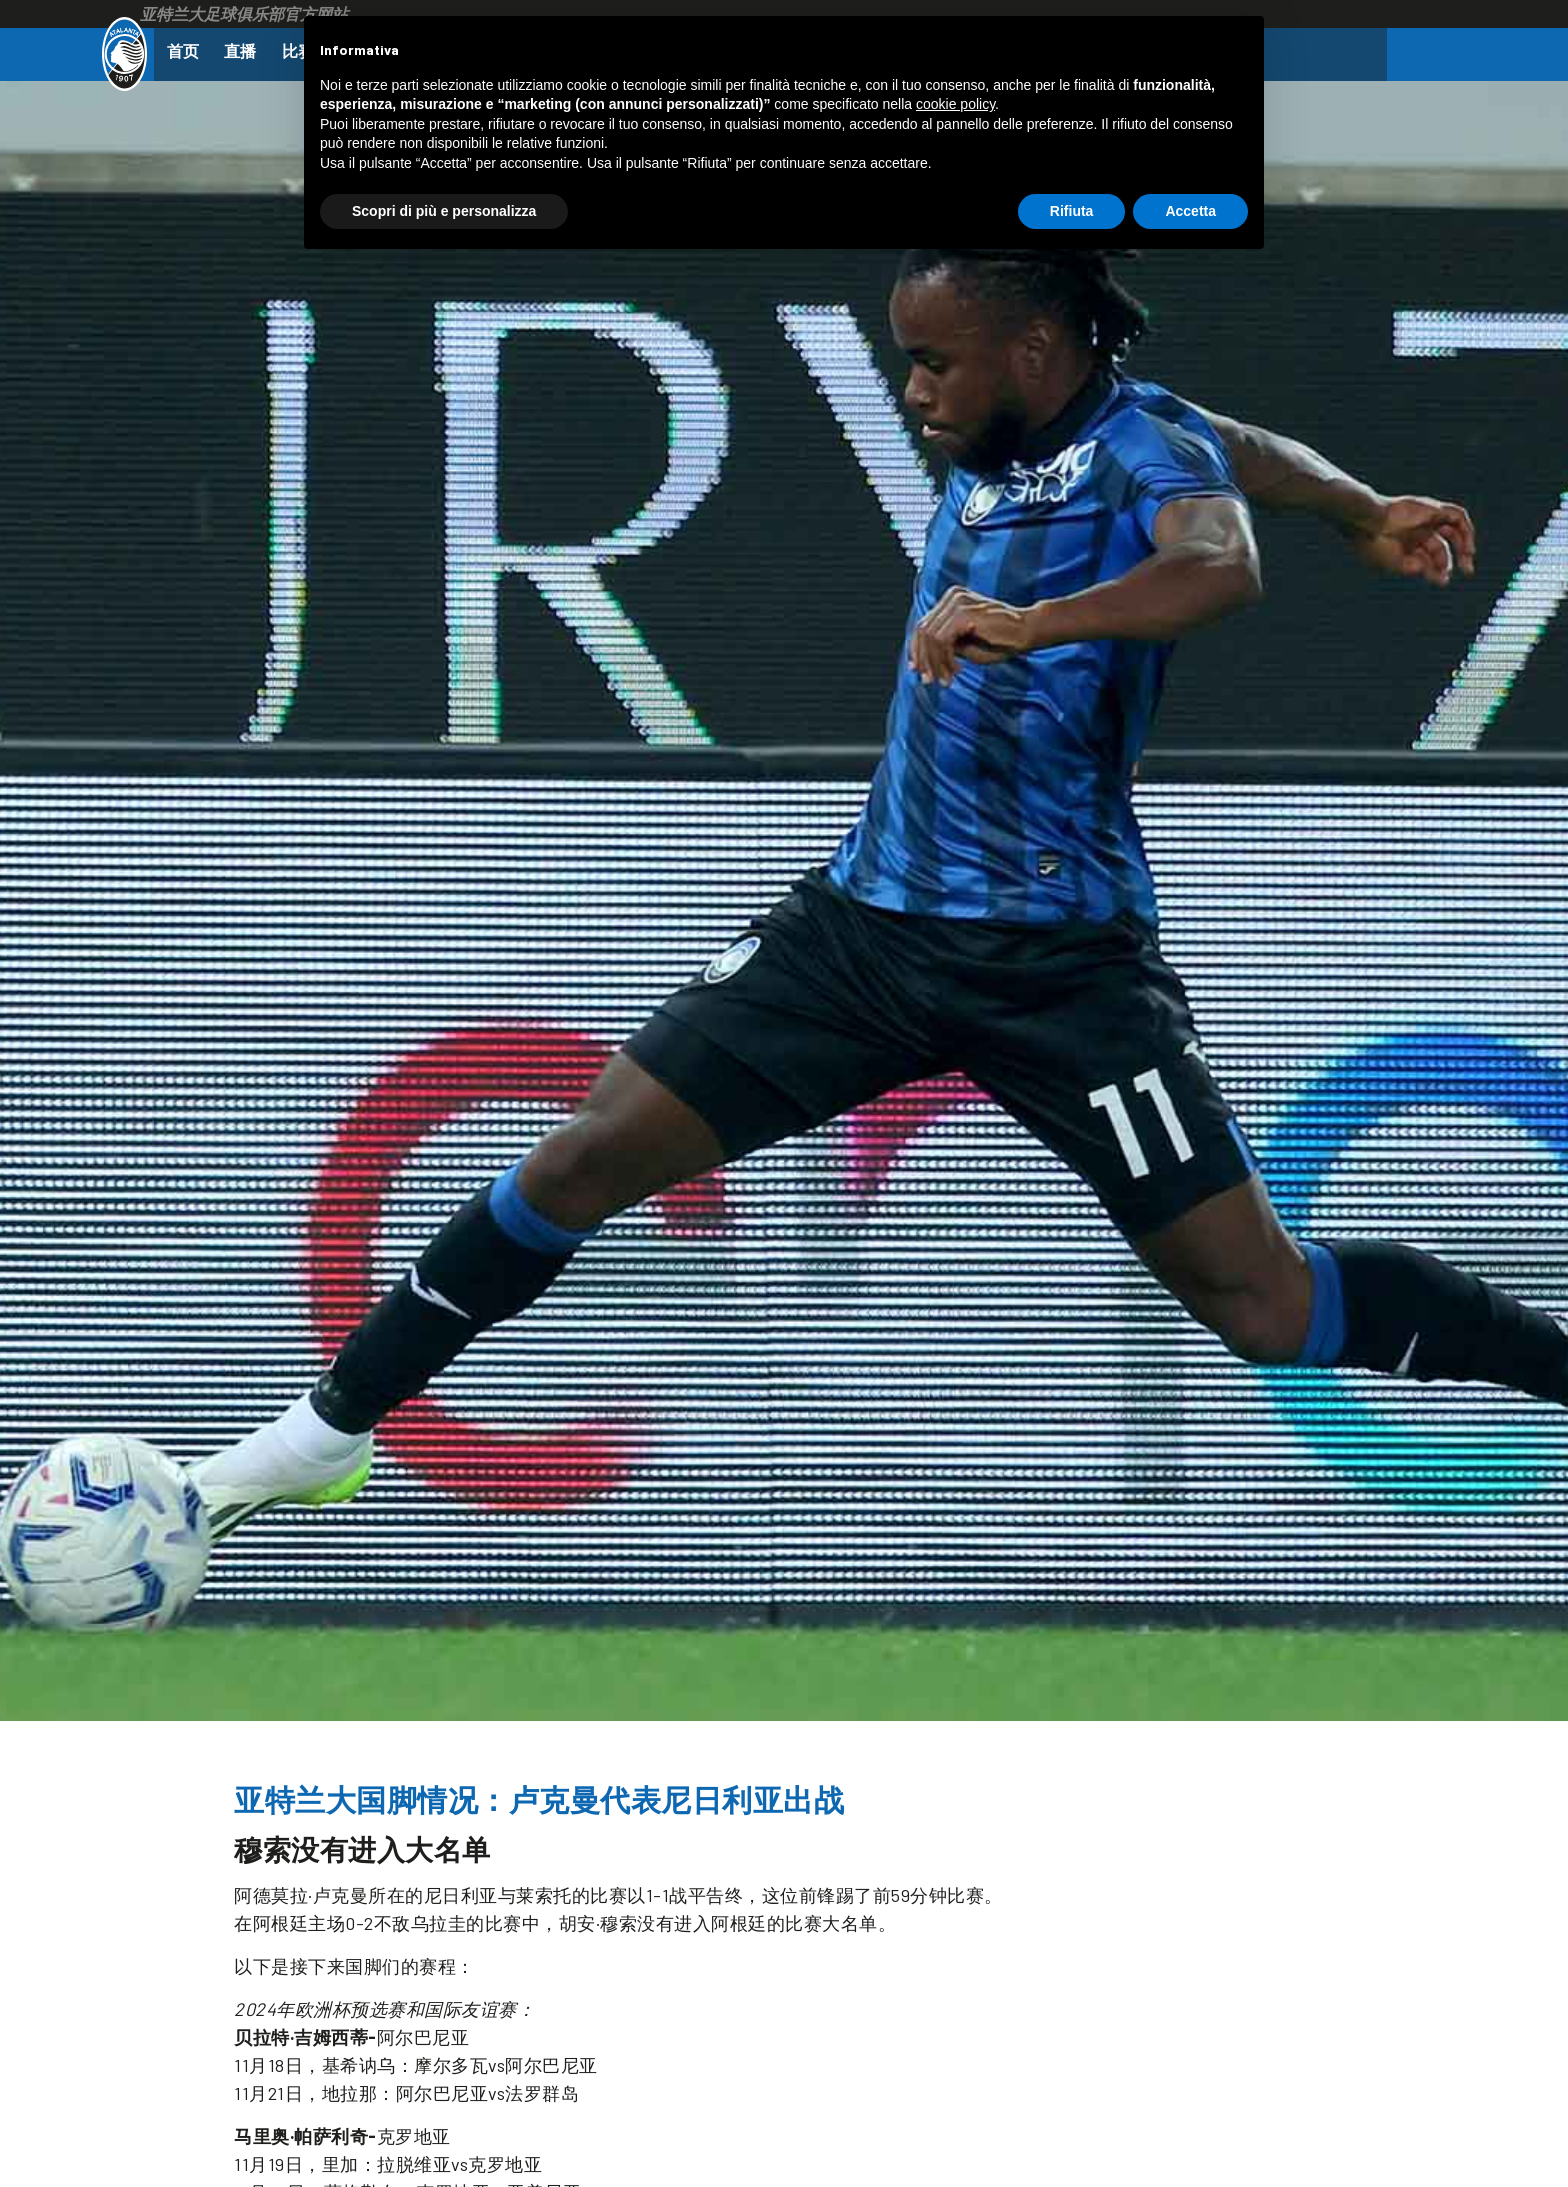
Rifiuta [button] (1072, 211)
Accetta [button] (1190, 211)
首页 (185, 50)
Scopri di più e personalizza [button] (444, 211)
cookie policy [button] (955, 104)
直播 (247, 50)
